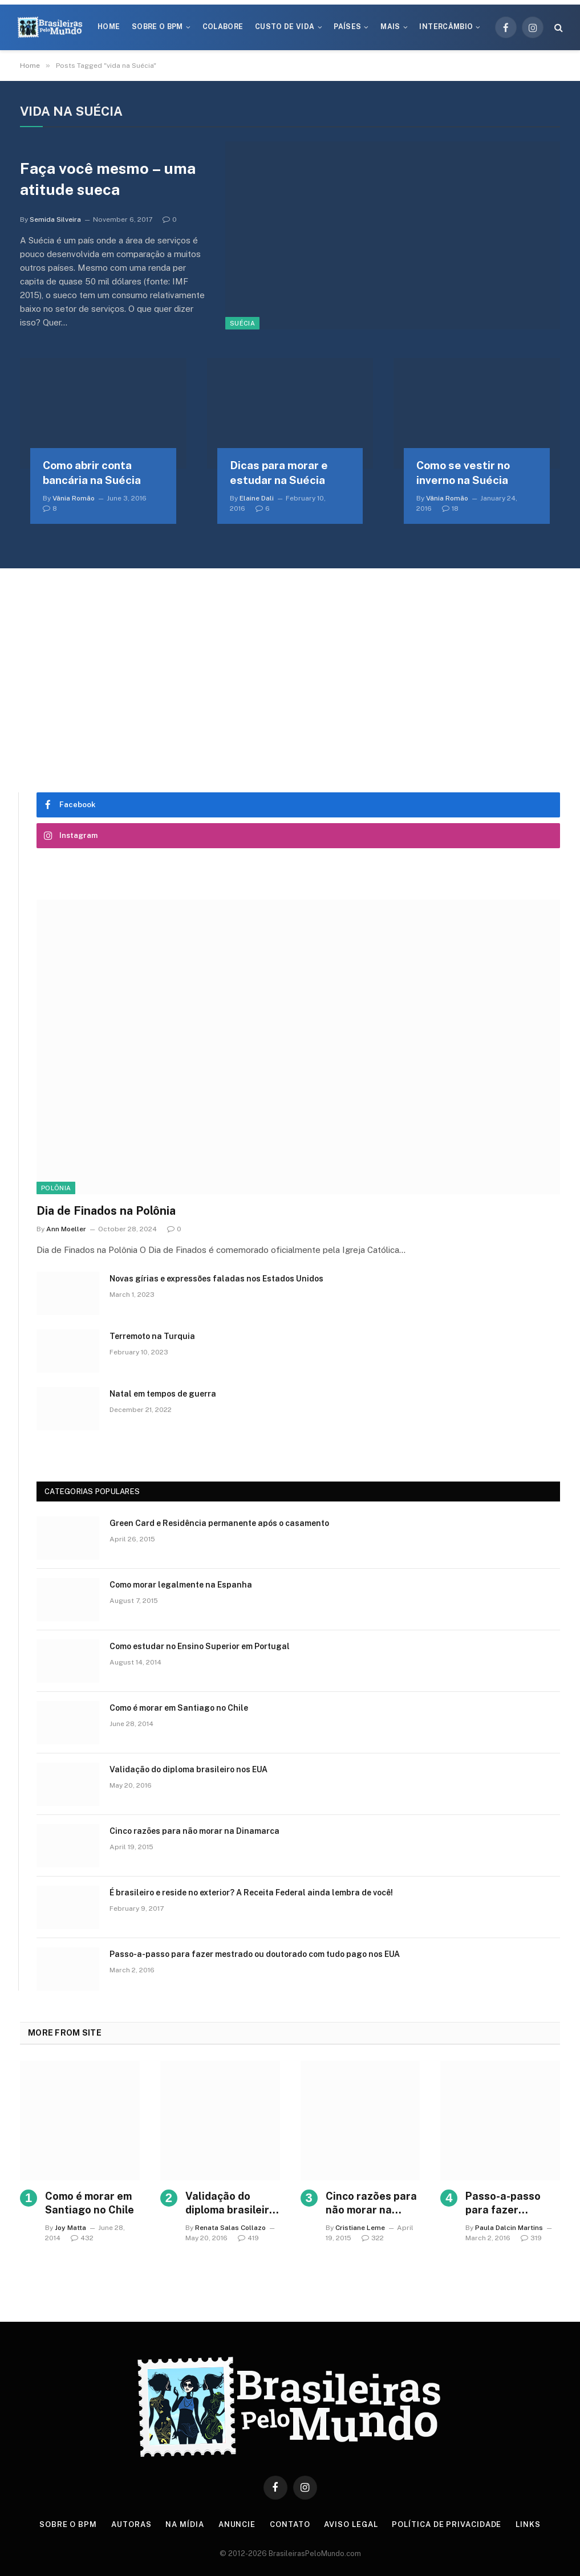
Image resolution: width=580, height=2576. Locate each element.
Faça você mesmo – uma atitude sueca (108, 178)
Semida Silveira (55, 219)
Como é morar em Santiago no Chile (178, 1707)
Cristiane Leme (360, 2228)
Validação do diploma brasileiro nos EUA (188, 1769)
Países (347, 27)
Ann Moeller (66, 1229)
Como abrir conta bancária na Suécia (92, 472)
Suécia (242, 323)
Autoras (131, 2524)
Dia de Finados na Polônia (106, 1211)
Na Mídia (184, 2524)
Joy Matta (70, 2228)
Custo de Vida (285, 27)
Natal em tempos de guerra (162, 1393)
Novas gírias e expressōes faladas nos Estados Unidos (216, 1278)
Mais (390, 27)
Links (528, 2524)
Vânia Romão (73, 498)
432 (82, 2238)
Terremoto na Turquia (152, 1336)
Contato (290, 2524)
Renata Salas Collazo (230, 2228)
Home (109, 27)
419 (248, 2238)
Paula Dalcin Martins (509, 2228)
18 (450, 508)
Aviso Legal (351, 2524)
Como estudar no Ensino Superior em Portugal (199, 1646)
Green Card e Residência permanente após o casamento (219, 1523)
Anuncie (236, 2524)
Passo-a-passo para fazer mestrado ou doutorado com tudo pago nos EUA (254, 1954)
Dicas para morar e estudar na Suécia (279, 472)
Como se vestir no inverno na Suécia (463, 472)
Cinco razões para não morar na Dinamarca (194, 1831)
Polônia (56, 1188)
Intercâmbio (446, 27)
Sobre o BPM (157, 27)
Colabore (223, 27)
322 (373, 2238)
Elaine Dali (257, 498)
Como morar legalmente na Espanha (180, 1584)
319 (531, 2238)
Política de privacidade (446, 2524)
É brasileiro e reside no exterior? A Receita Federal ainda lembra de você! (251, 1892)
